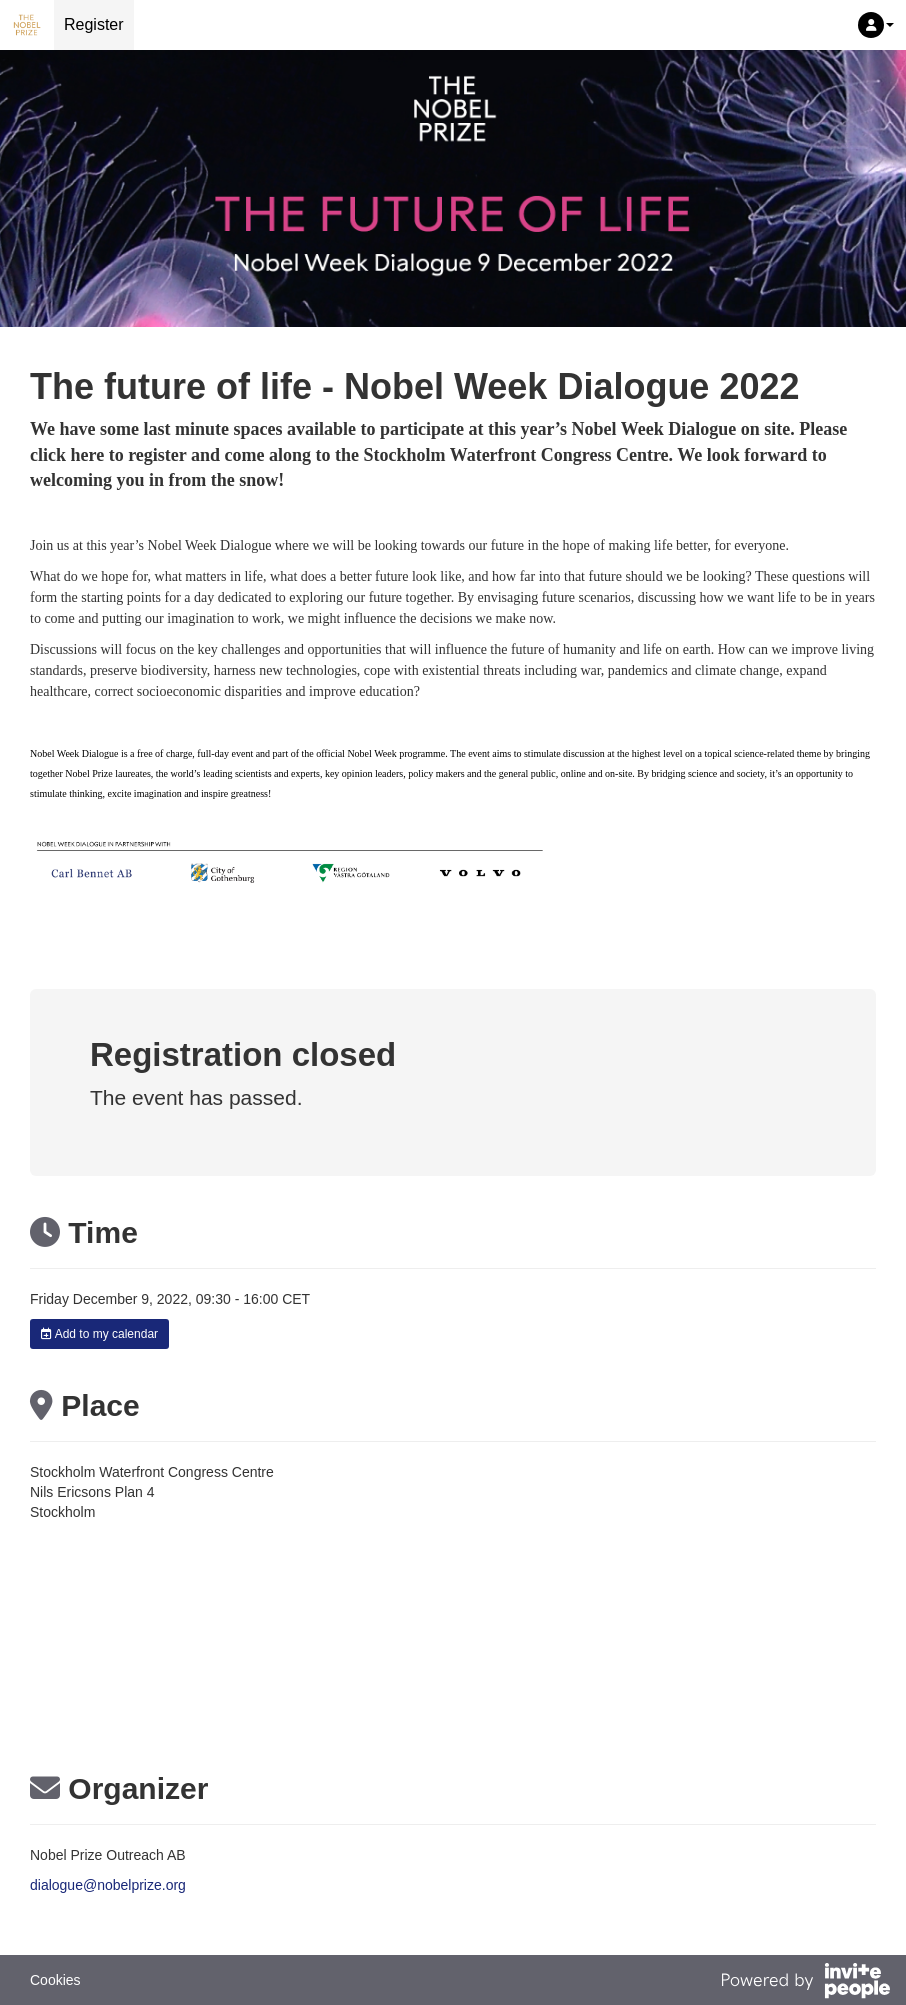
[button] (876, 25)
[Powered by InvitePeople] (805, 1983)
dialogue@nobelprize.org (108, 1885)
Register (94, 24)
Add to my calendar (99, 1334)
